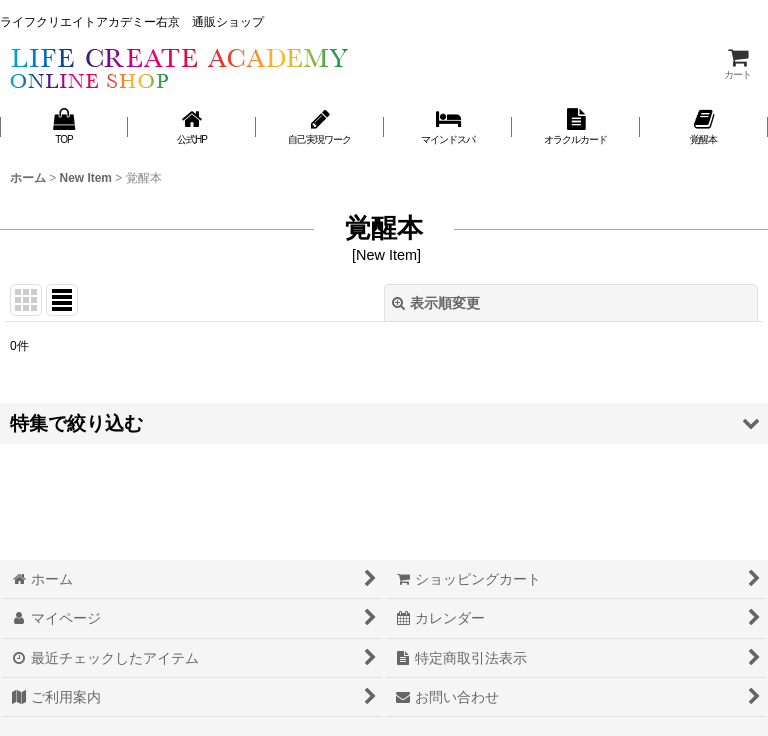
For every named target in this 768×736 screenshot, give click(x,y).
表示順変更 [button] (436, 303)
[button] (384, 423)
